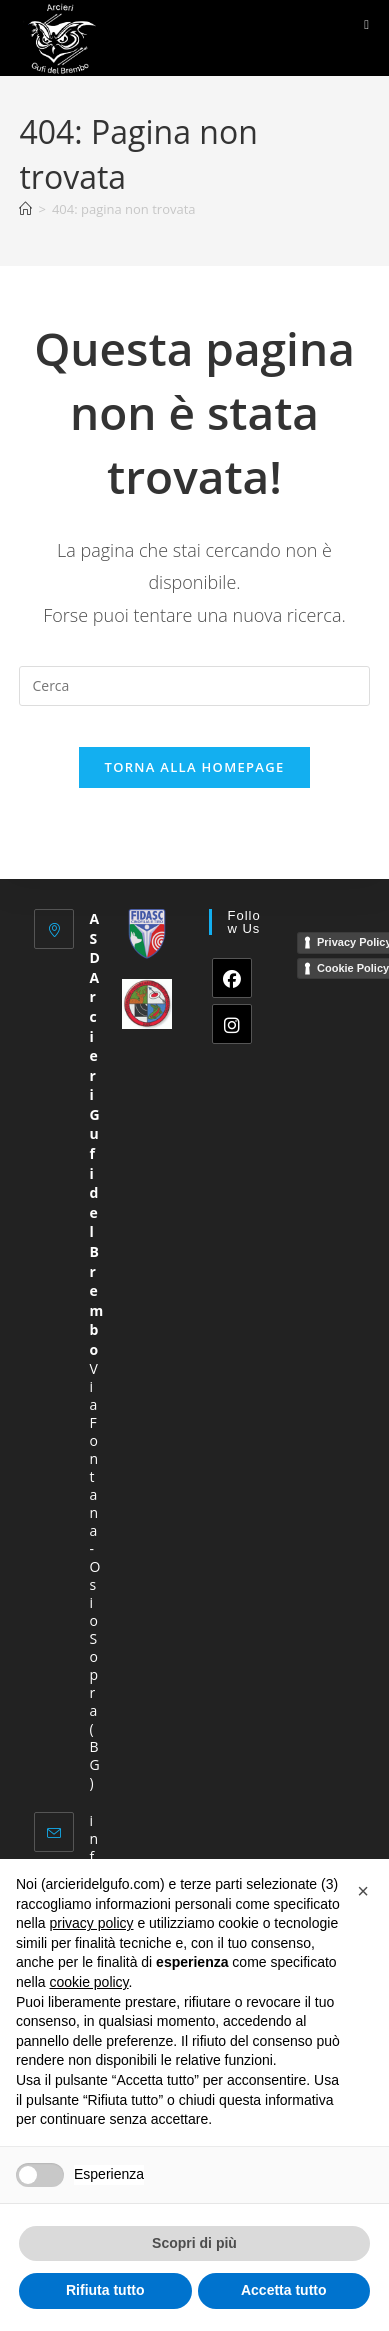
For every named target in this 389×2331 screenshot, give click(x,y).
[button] (363, 1891)
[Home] (25, 209)
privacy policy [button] (91, 1923)
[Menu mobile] (366, 24)
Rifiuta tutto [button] (105, 2290)
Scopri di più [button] (194, 2243)
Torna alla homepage (195, 767)
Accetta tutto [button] (284, 2290)
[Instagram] (232, 1024)
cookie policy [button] (88, 1982)
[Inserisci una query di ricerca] (194, 686)
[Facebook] (232, 978)
